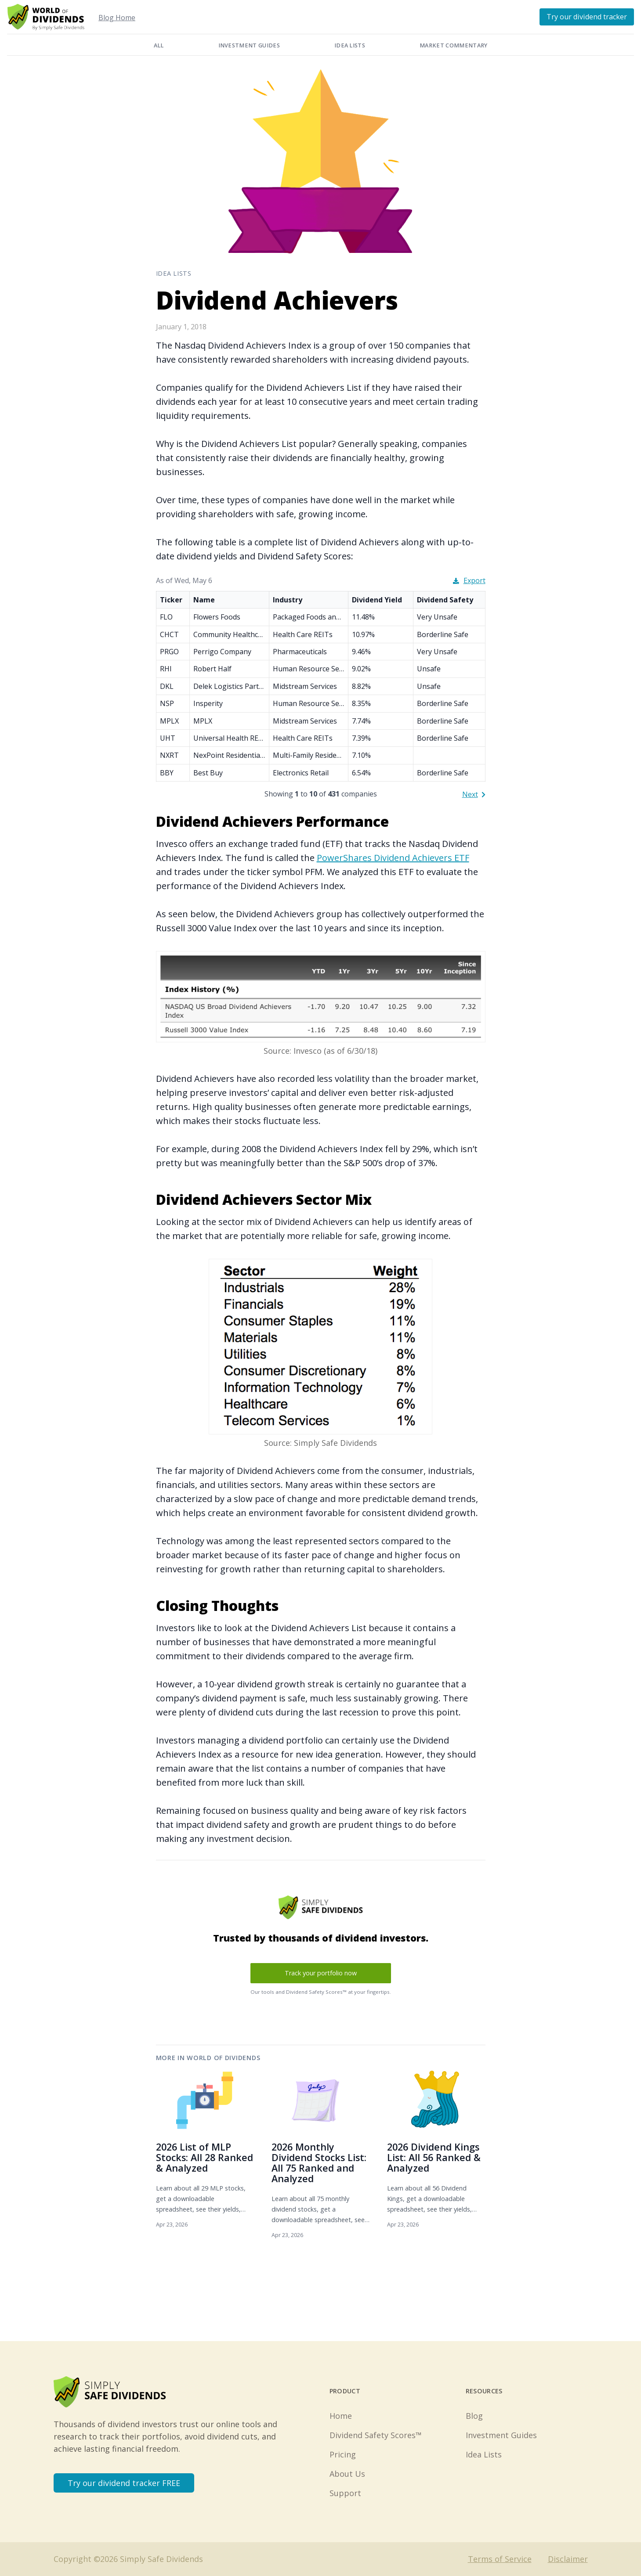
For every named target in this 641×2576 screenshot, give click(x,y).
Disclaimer (568, 2559)
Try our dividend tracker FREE (124, 2483)
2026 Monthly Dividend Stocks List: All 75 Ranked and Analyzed (319, 2162)
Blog (474, 2415)
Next (473, 794)
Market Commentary (453, 45)
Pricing (343, 2454)
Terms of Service (500, 2559)
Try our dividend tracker (587, 17)
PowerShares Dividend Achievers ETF (393, 858)
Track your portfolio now (321, 1973)
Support (345, 2493)
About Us (347, 2473)
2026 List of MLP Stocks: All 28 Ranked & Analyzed (204, 2157)
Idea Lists (349, 45)
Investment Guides (249, 45)
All (159, 45)
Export (469, 580)
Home (341, 2415)
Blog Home (116, 17)
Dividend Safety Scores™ (376, 2435)
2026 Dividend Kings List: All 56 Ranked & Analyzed (434, 2157)
